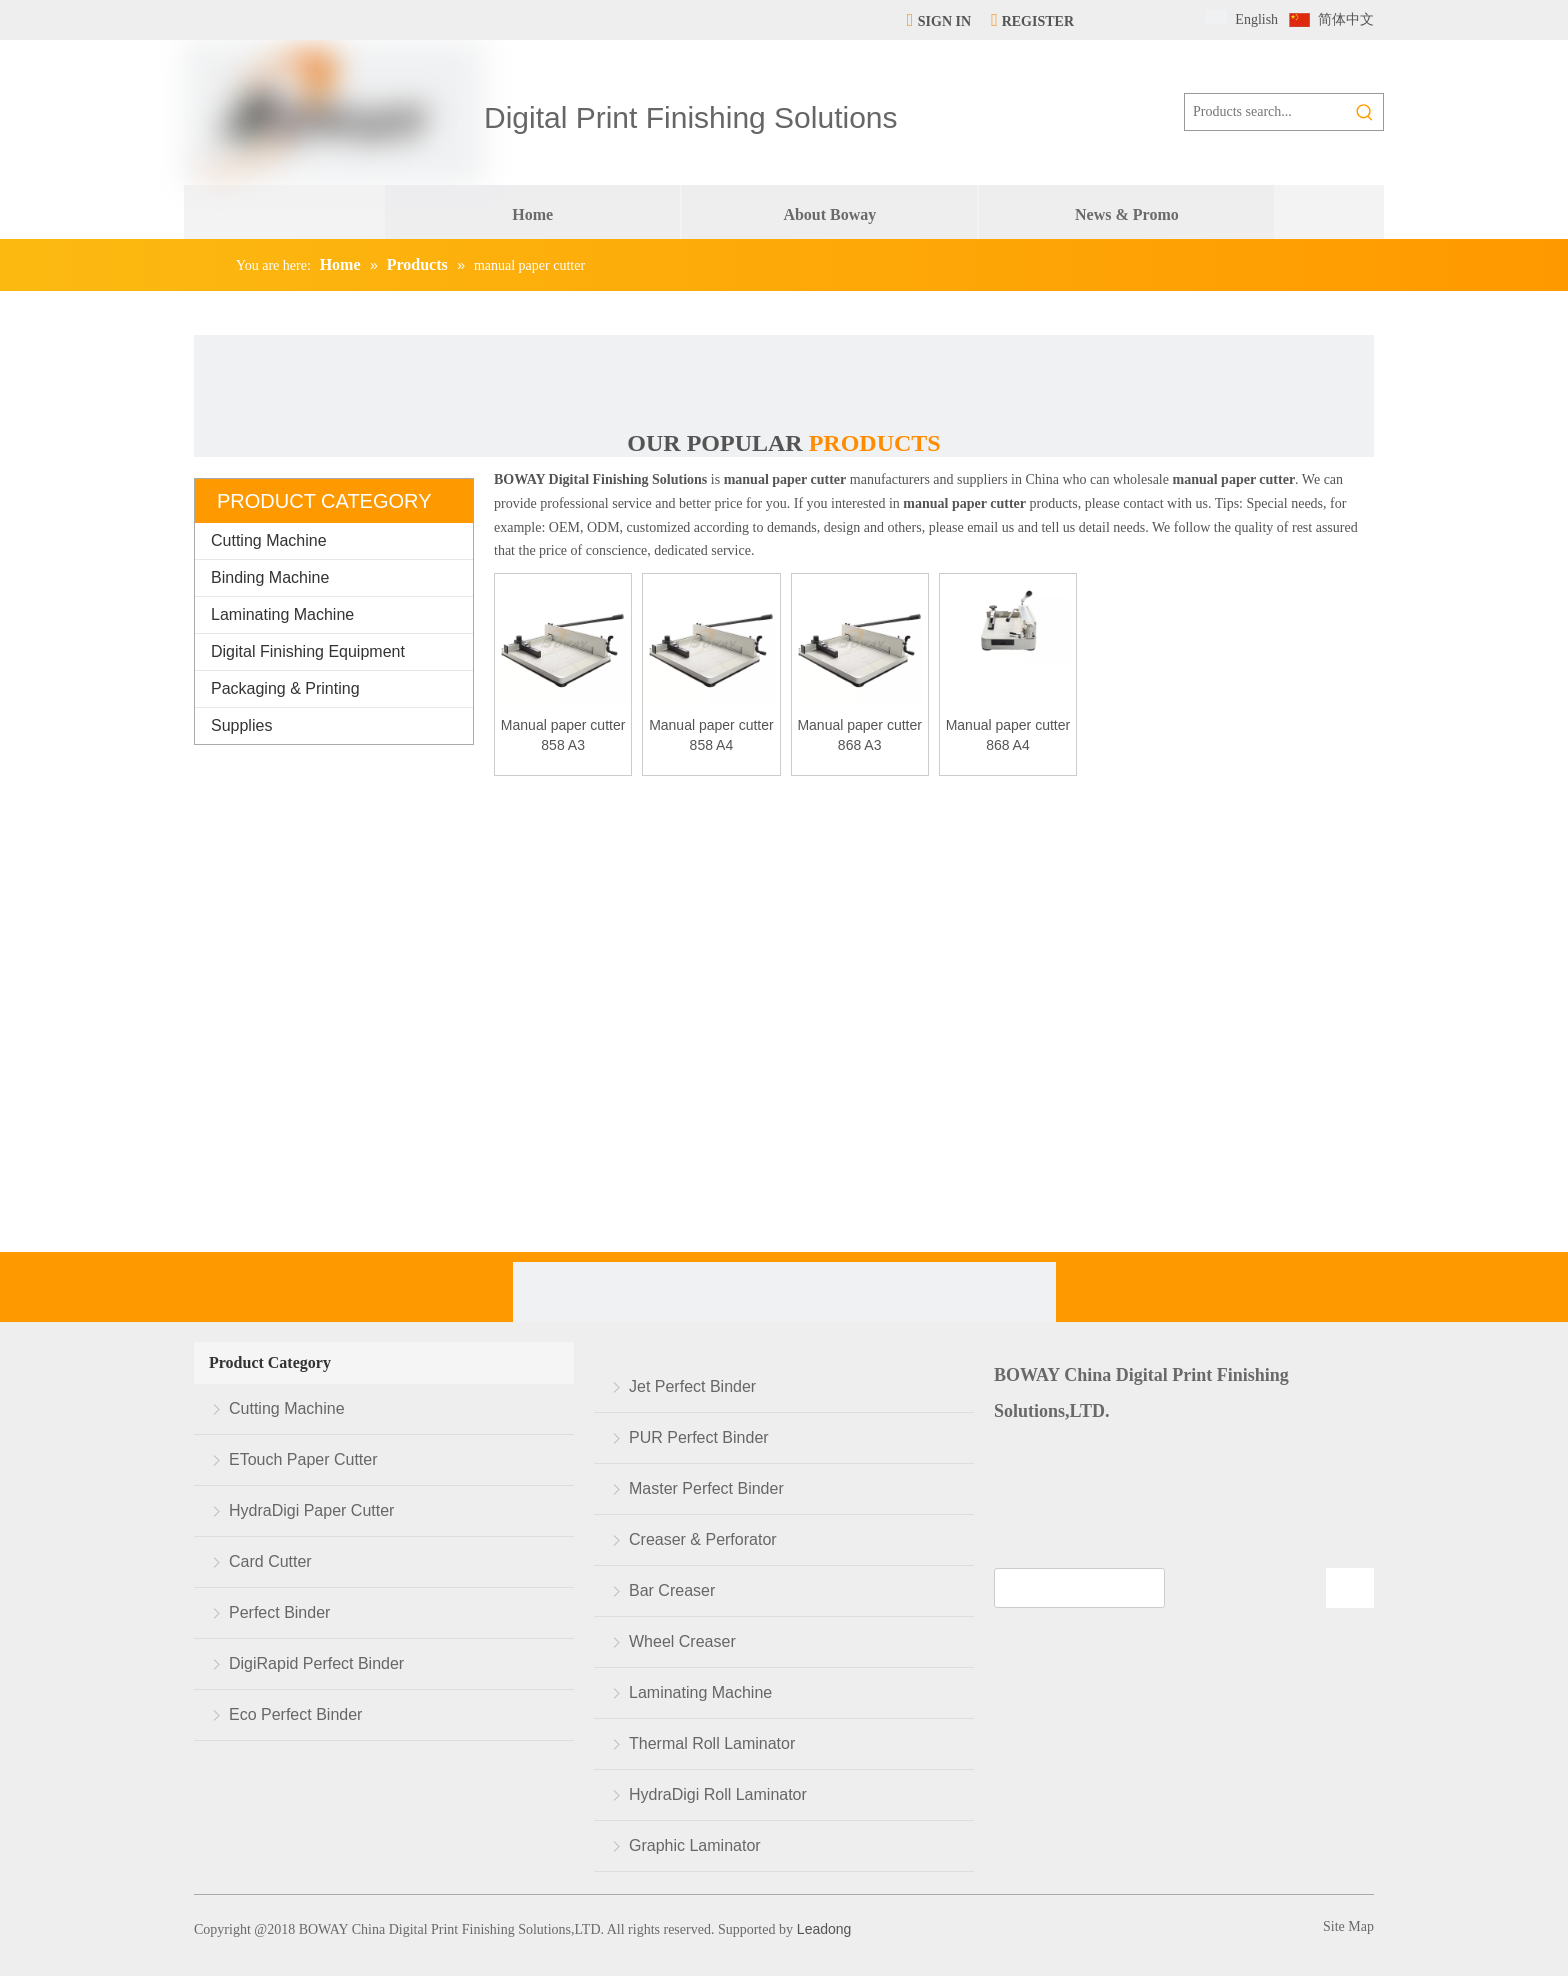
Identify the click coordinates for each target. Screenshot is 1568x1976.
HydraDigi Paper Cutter (311, 1510)
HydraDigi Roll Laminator (718, 1794)
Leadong (822, 1929)
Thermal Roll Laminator (712, 1743)
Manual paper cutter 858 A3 (563, 735)
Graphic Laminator (695, 1845)
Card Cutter (270, 1561)
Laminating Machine (282, 614)
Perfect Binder (279, 1612)
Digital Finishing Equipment (308, 651)
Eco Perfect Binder (295, 1714)
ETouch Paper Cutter (303, 1459)
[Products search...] (1266, 112)
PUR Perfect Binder (699, 1437)
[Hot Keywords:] (1365, 112)
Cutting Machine (269, 540)
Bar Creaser (672, 1590)
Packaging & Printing (285, 688)
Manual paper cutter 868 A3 (859, 735)
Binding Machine (270, 577)
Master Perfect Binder (706, 1488)
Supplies (241, 725)
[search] (1079, 1588)
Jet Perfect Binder (692, 1386)
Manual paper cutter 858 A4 (711, 735)
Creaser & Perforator (703, 1539)
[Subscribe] (1350, 1588)
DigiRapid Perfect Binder (316, 1663)
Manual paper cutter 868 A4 (1008, 735)
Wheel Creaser (682, 1641)
